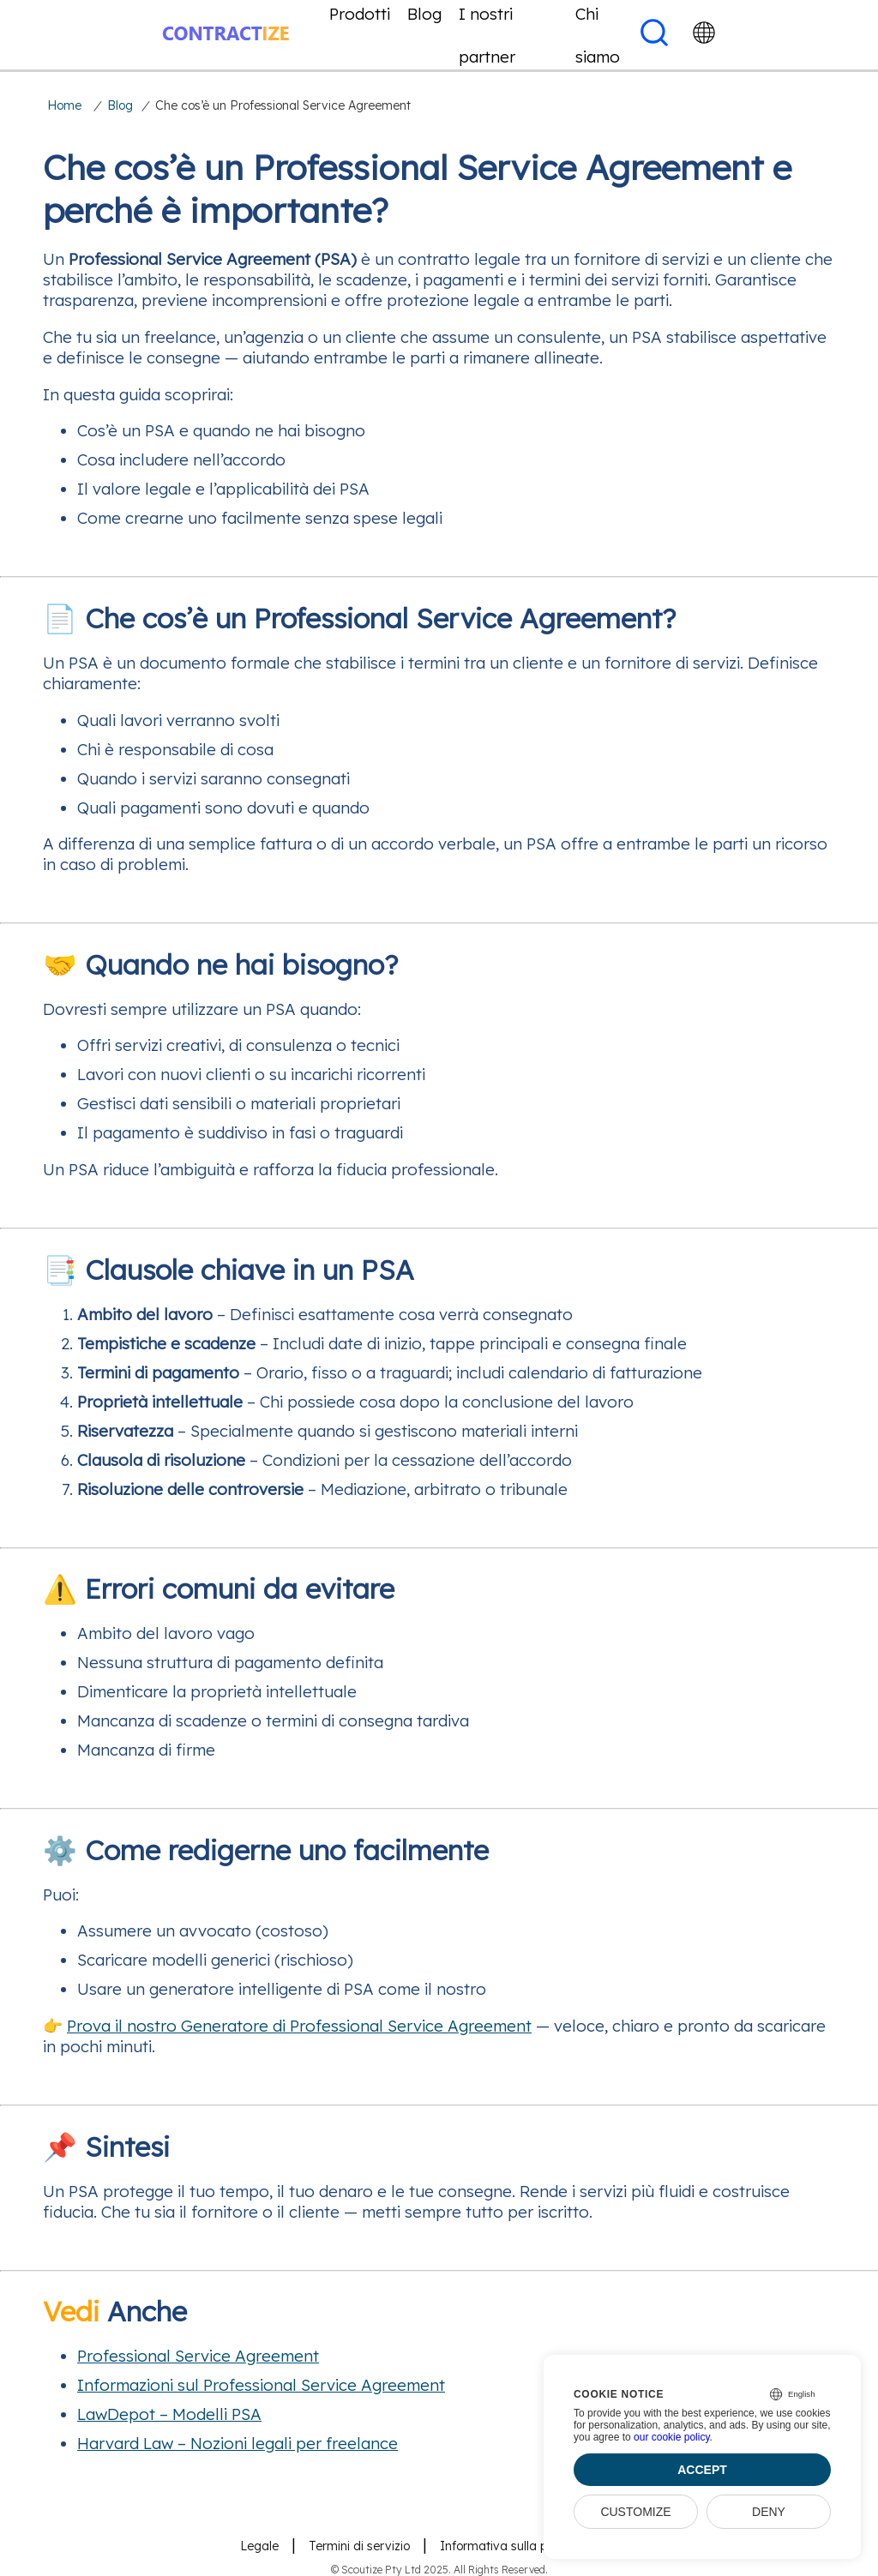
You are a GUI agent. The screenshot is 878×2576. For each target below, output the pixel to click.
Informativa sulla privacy (511, 2546)
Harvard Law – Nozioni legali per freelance (237, 2443)
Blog (120, 105)
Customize (635, 2512)
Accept (702, 2470)
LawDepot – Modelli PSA (169, 2414)
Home (64, 105)
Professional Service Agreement (198, 2355)
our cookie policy (672, 2437)
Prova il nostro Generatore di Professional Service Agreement (299, 2025)
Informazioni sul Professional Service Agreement (261, 2385)
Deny (768, 2512)
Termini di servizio (359, 2546)
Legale (259, 2546)
